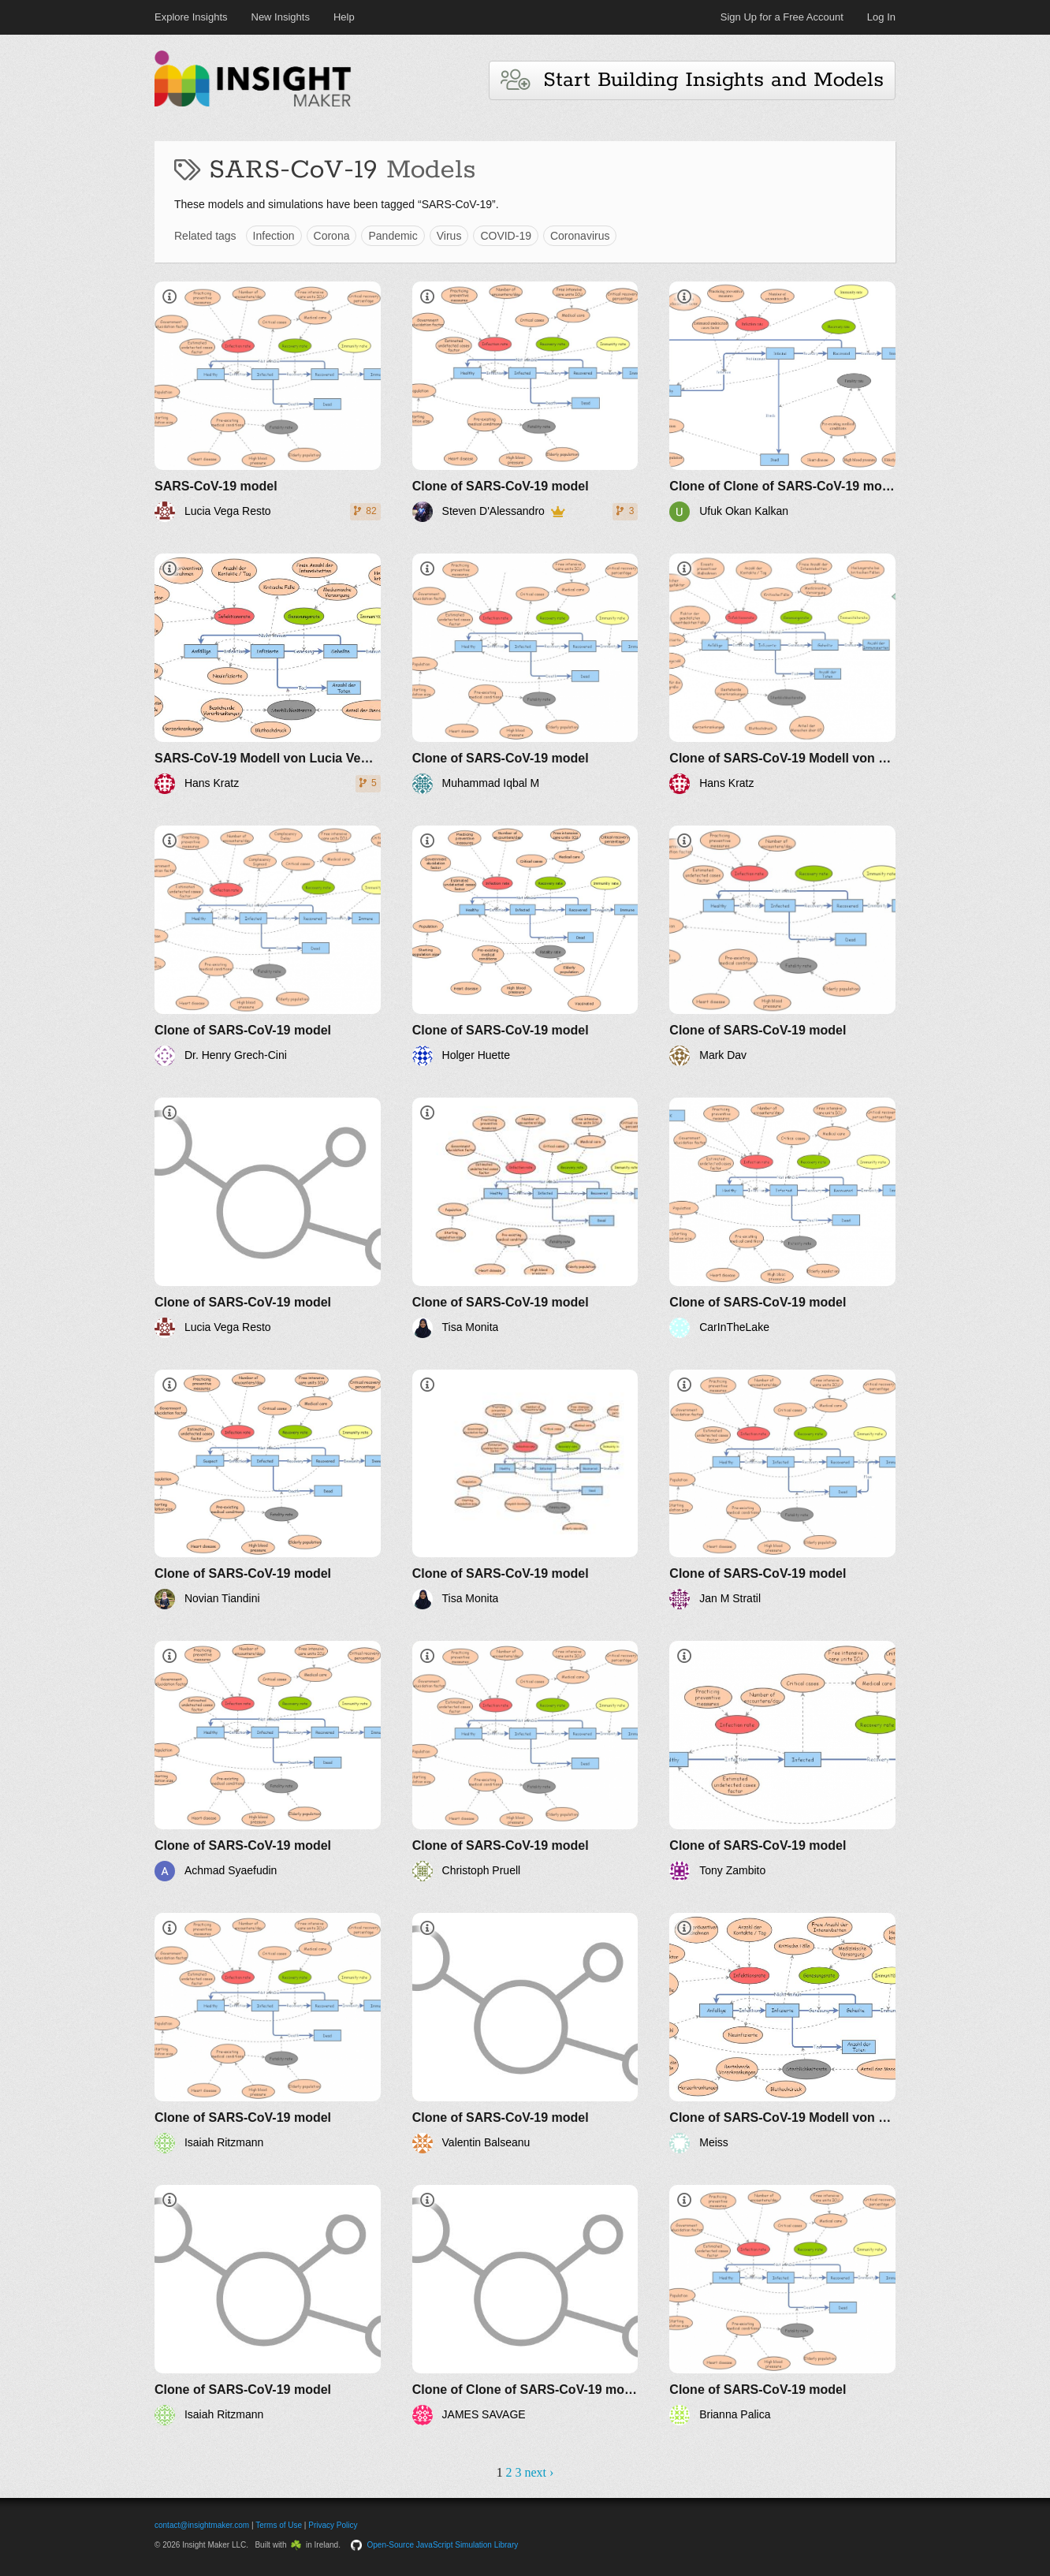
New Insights (280, 17)
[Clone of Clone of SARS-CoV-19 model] (782, 401)
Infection (274, 235)
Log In (881, 17)
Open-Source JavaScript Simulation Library (443, 2545)
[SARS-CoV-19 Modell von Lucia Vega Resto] (268, 674)
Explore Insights (191, 17)
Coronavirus (579, 235)
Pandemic (392, 235)
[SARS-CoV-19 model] (268, 401)
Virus (449, 235)
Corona (332, 235)
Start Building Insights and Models (692, 80)
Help (344, 17)
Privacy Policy (332, 2525)
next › (538, 2472)
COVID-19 (505, 235)
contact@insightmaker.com (202, 2525)
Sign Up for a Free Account (781, 17)
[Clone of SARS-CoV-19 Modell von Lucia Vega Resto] (782, 674)
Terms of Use (278, 2525)
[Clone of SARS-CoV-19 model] (525, 401)
